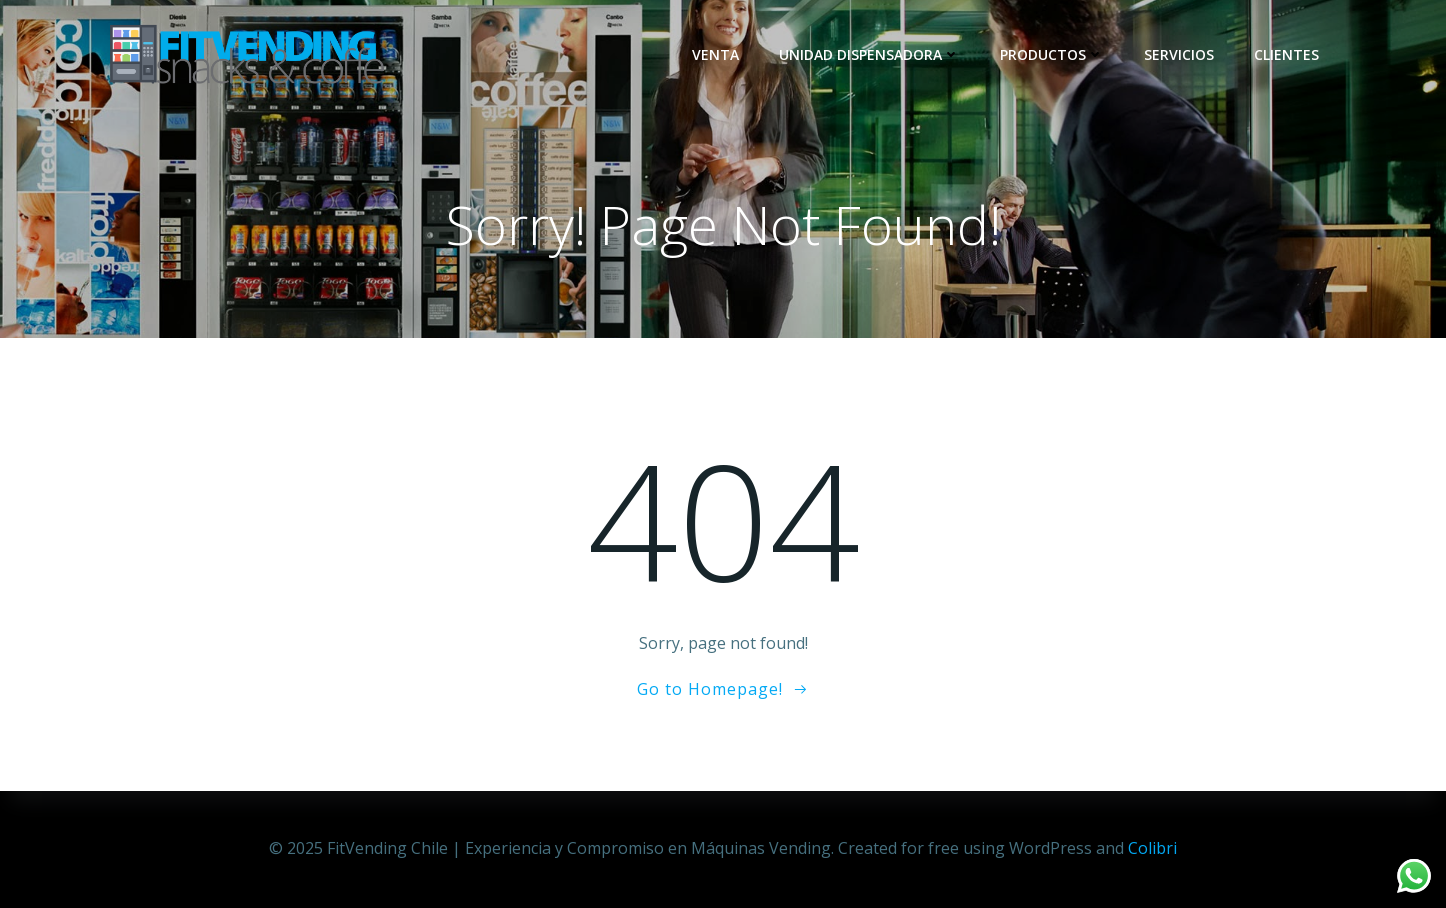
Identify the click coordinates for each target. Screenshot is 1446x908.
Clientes (1286, 54)
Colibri (1152, 848)
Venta (715, 54)
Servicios (1179, 54)
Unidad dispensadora (869, 54)
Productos (1052, 54)
